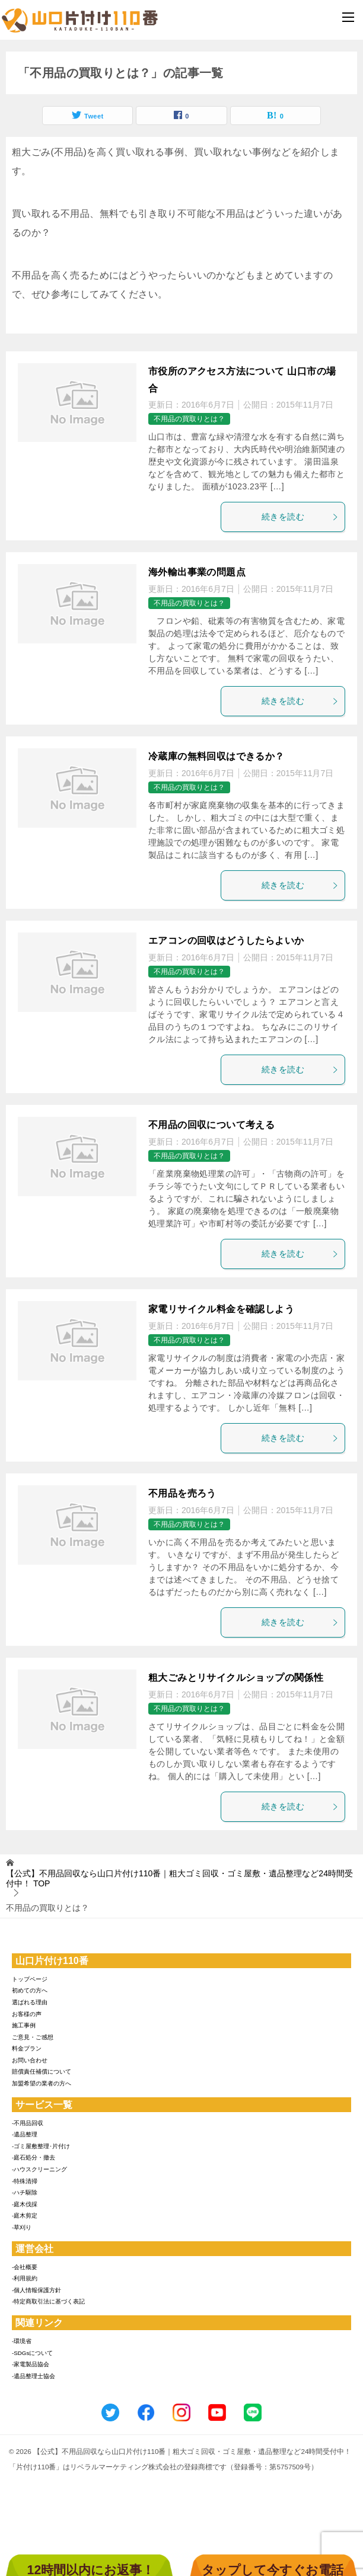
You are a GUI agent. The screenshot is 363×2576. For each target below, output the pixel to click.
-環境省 (21, 2341)
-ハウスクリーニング (39, 2169)
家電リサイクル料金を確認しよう (221, 1309)
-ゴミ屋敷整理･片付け (41, 2146)
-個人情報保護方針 (36, 2290)
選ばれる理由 (29, 2002)
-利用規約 (24, 2278)
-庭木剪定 (24, 2215)
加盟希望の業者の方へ (41, 2083)
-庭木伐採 (24, 2204)
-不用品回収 (27, 2123)
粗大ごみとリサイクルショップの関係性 (235, 1678)
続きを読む (300, 516)
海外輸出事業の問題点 (197, 572)
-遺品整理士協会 (33, 2376)
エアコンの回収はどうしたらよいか (226, 940)
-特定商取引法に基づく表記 (48, 2301)
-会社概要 (24, 2267)
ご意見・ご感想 (32, 2037)
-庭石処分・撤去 (33, 2157)
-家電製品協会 (30, 2364)
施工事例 (24, 2025)
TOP (179, 1878)
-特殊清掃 (24, 2181)
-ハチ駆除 (24, 2192)
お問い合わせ (29, 2060)
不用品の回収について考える (211, 1125)
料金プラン (27, 2048)
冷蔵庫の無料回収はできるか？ (216, 756)
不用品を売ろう (182, 1493)
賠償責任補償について (41, 2071)
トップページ (29, 1979)
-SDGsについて (32, 2353)
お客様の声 (27, 2014)
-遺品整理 (24, 2134)
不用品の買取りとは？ (189, 419)
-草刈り (21, 2227)
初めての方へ (29, 1990)
